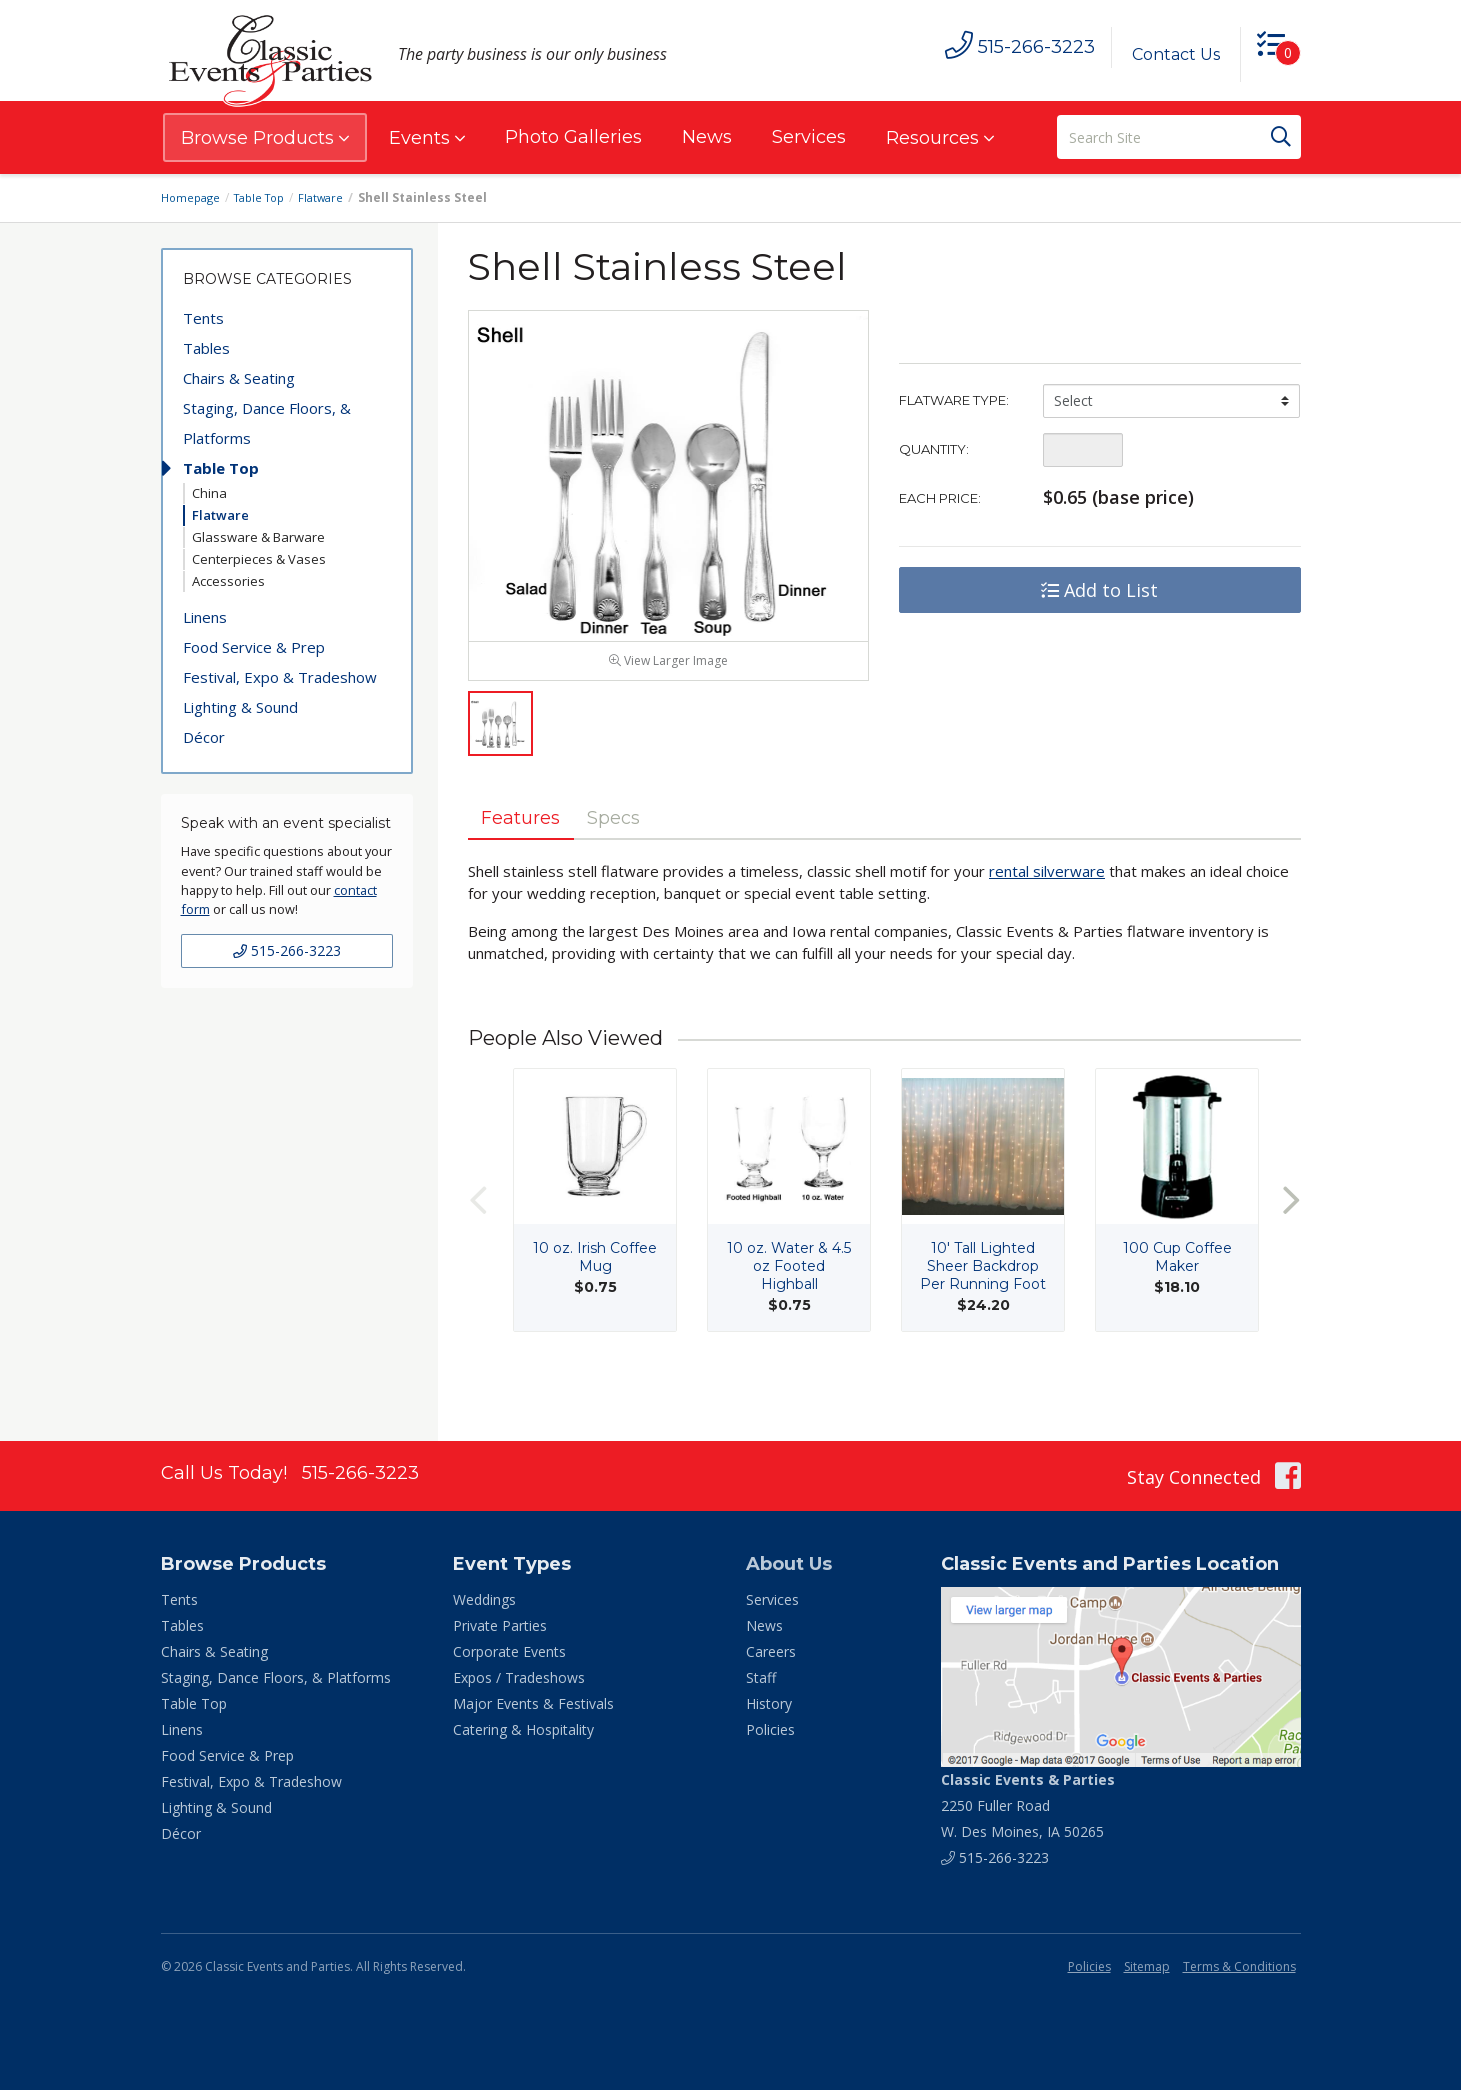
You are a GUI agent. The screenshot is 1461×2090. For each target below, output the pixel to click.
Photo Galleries (573, 137)
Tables (206, 348)
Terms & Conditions (1239, 1966)
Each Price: (940, 498)
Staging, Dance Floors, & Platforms (267, 423)
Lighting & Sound (240, 707)
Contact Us (1168, 54)
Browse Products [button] (265, 138)
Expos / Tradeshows (519, 1677)
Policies (770, 1729)
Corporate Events (509, 1651)
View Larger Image (668, 700)
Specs (639, 859)
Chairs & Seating (239, 378)
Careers (771, 1651)
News (707, 137)
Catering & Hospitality (523, 1729)
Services (809, 137)
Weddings (484, 1599)
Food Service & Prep (254, 647)
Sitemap (1147, 1966)
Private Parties (500, 1625)
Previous (478, 1243)
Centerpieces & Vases (259, 559)
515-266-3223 (287, 950)
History (769, 1703)
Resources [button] (940, 138)
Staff (761, 1677)
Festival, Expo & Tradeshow (280, 677)
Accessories (228, 581)
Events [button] (427, 138)
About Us (789, 1564)
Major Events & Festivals (533, 1703)
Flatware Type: (954, 400)
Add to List (1099, 590)
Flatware (335, 197)
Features (530, 859)
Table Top (268, 197)
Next (1291, 1243)
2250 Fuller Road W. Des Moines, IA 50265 (1028, 1805)
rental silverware (1047, 915)
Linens (205, 617)
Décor (204, 737)
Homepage (193, 197)
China (209, 493)
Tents (203, 318)
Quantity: (934, 449)
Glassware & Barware (258, 537)
